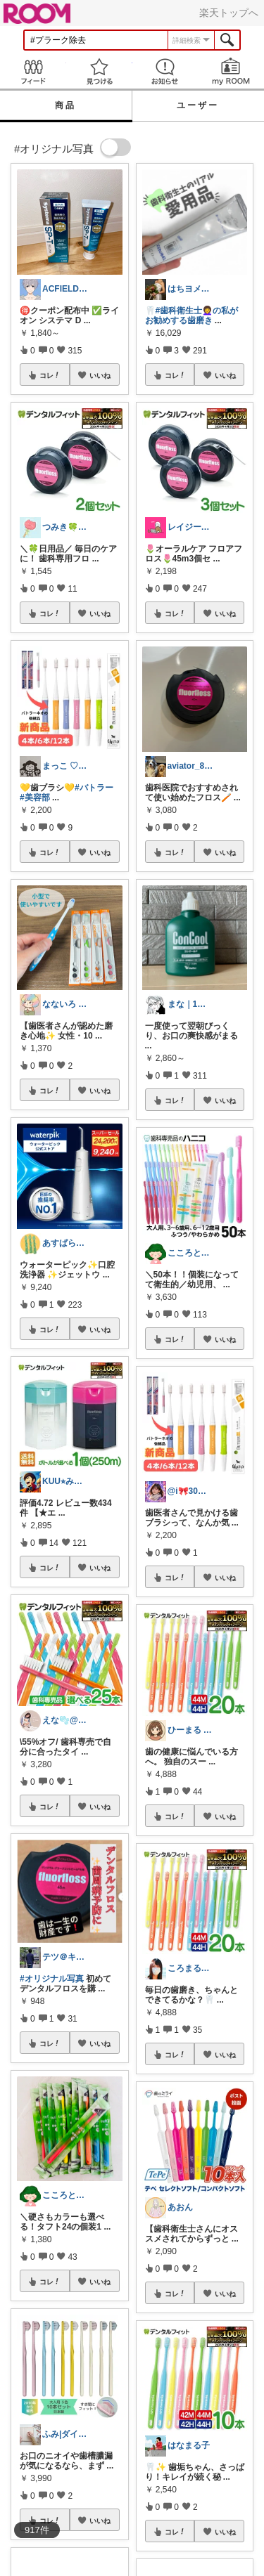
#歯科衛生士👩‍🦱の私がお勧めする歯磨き (192, 315)
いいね (100, 375)
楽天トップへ (228, 12)
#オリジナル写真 (52, 1979)
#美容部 (35, 797)
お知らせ (165, 71)
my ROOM (231, 71)
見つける (99, 71)
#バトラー (94, 788)
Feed (33, 71)
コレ (50, 375)
